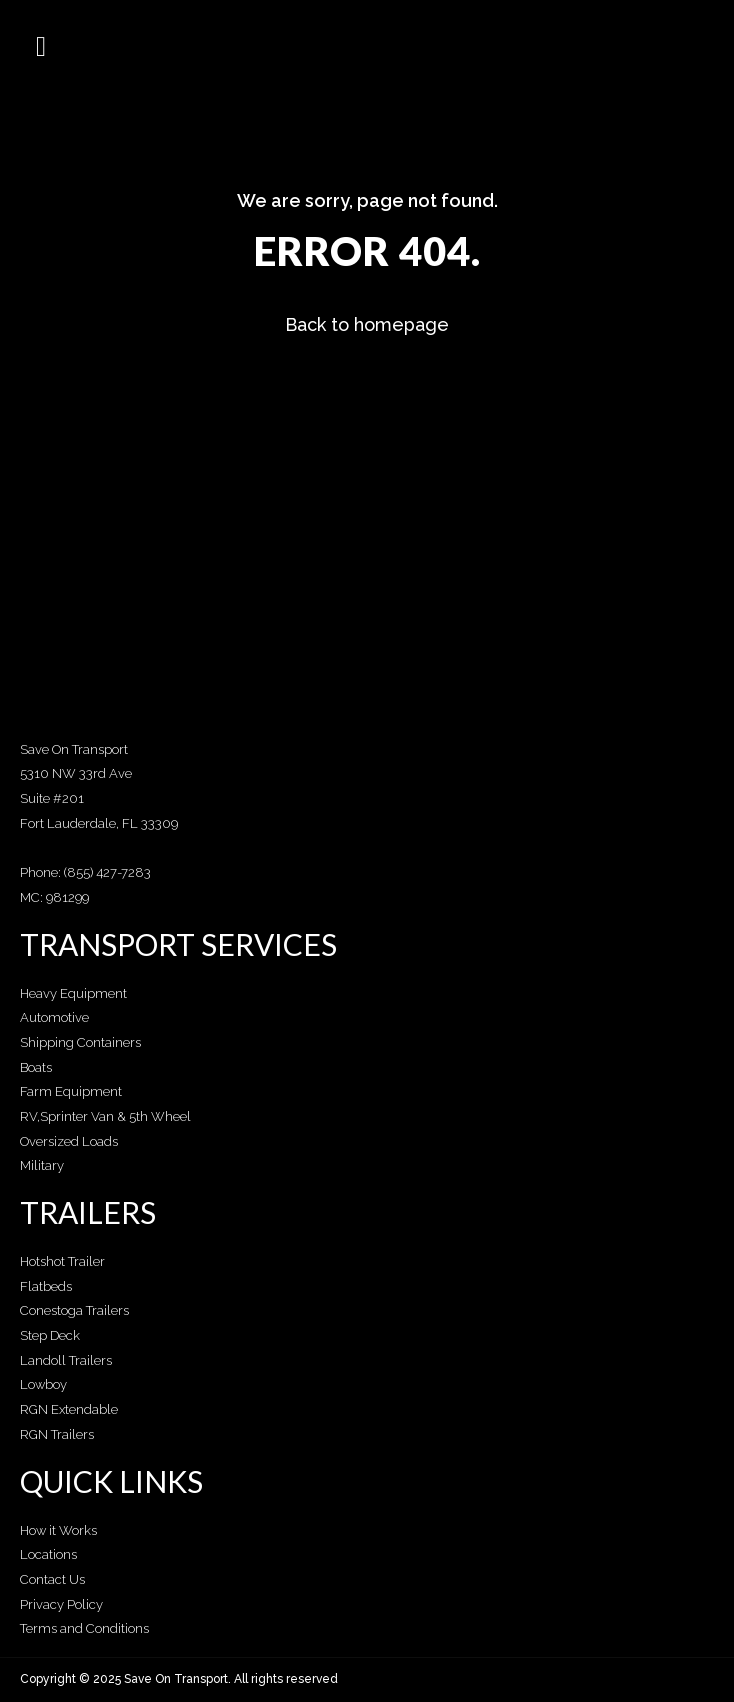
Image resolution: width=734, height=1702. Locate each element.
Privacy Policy (61, 1604)
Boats (36, 1067)
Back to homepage (367, 324)
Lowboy (43, 1384)
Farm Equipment (71, 1091)
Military (42, 1165)
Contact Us (52, 1579)
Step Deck (50, 1335)
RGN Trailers (57, 1434)
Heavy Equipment (73, 993)
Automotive (54, 1017)
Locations (48, 1554)
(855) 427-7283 (107, 872)
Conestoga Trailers (74, 1310)
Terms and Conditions (84, 1628)
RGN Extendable (69, 1409)
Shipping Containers (80, 1042)
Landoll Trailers (66, 1360)
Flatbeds (46, 1286)
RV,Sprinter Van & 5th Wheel (105, 1116)
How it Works (58, 1530)
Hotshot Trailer (62, 1261)
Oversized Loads (69, 1141)
